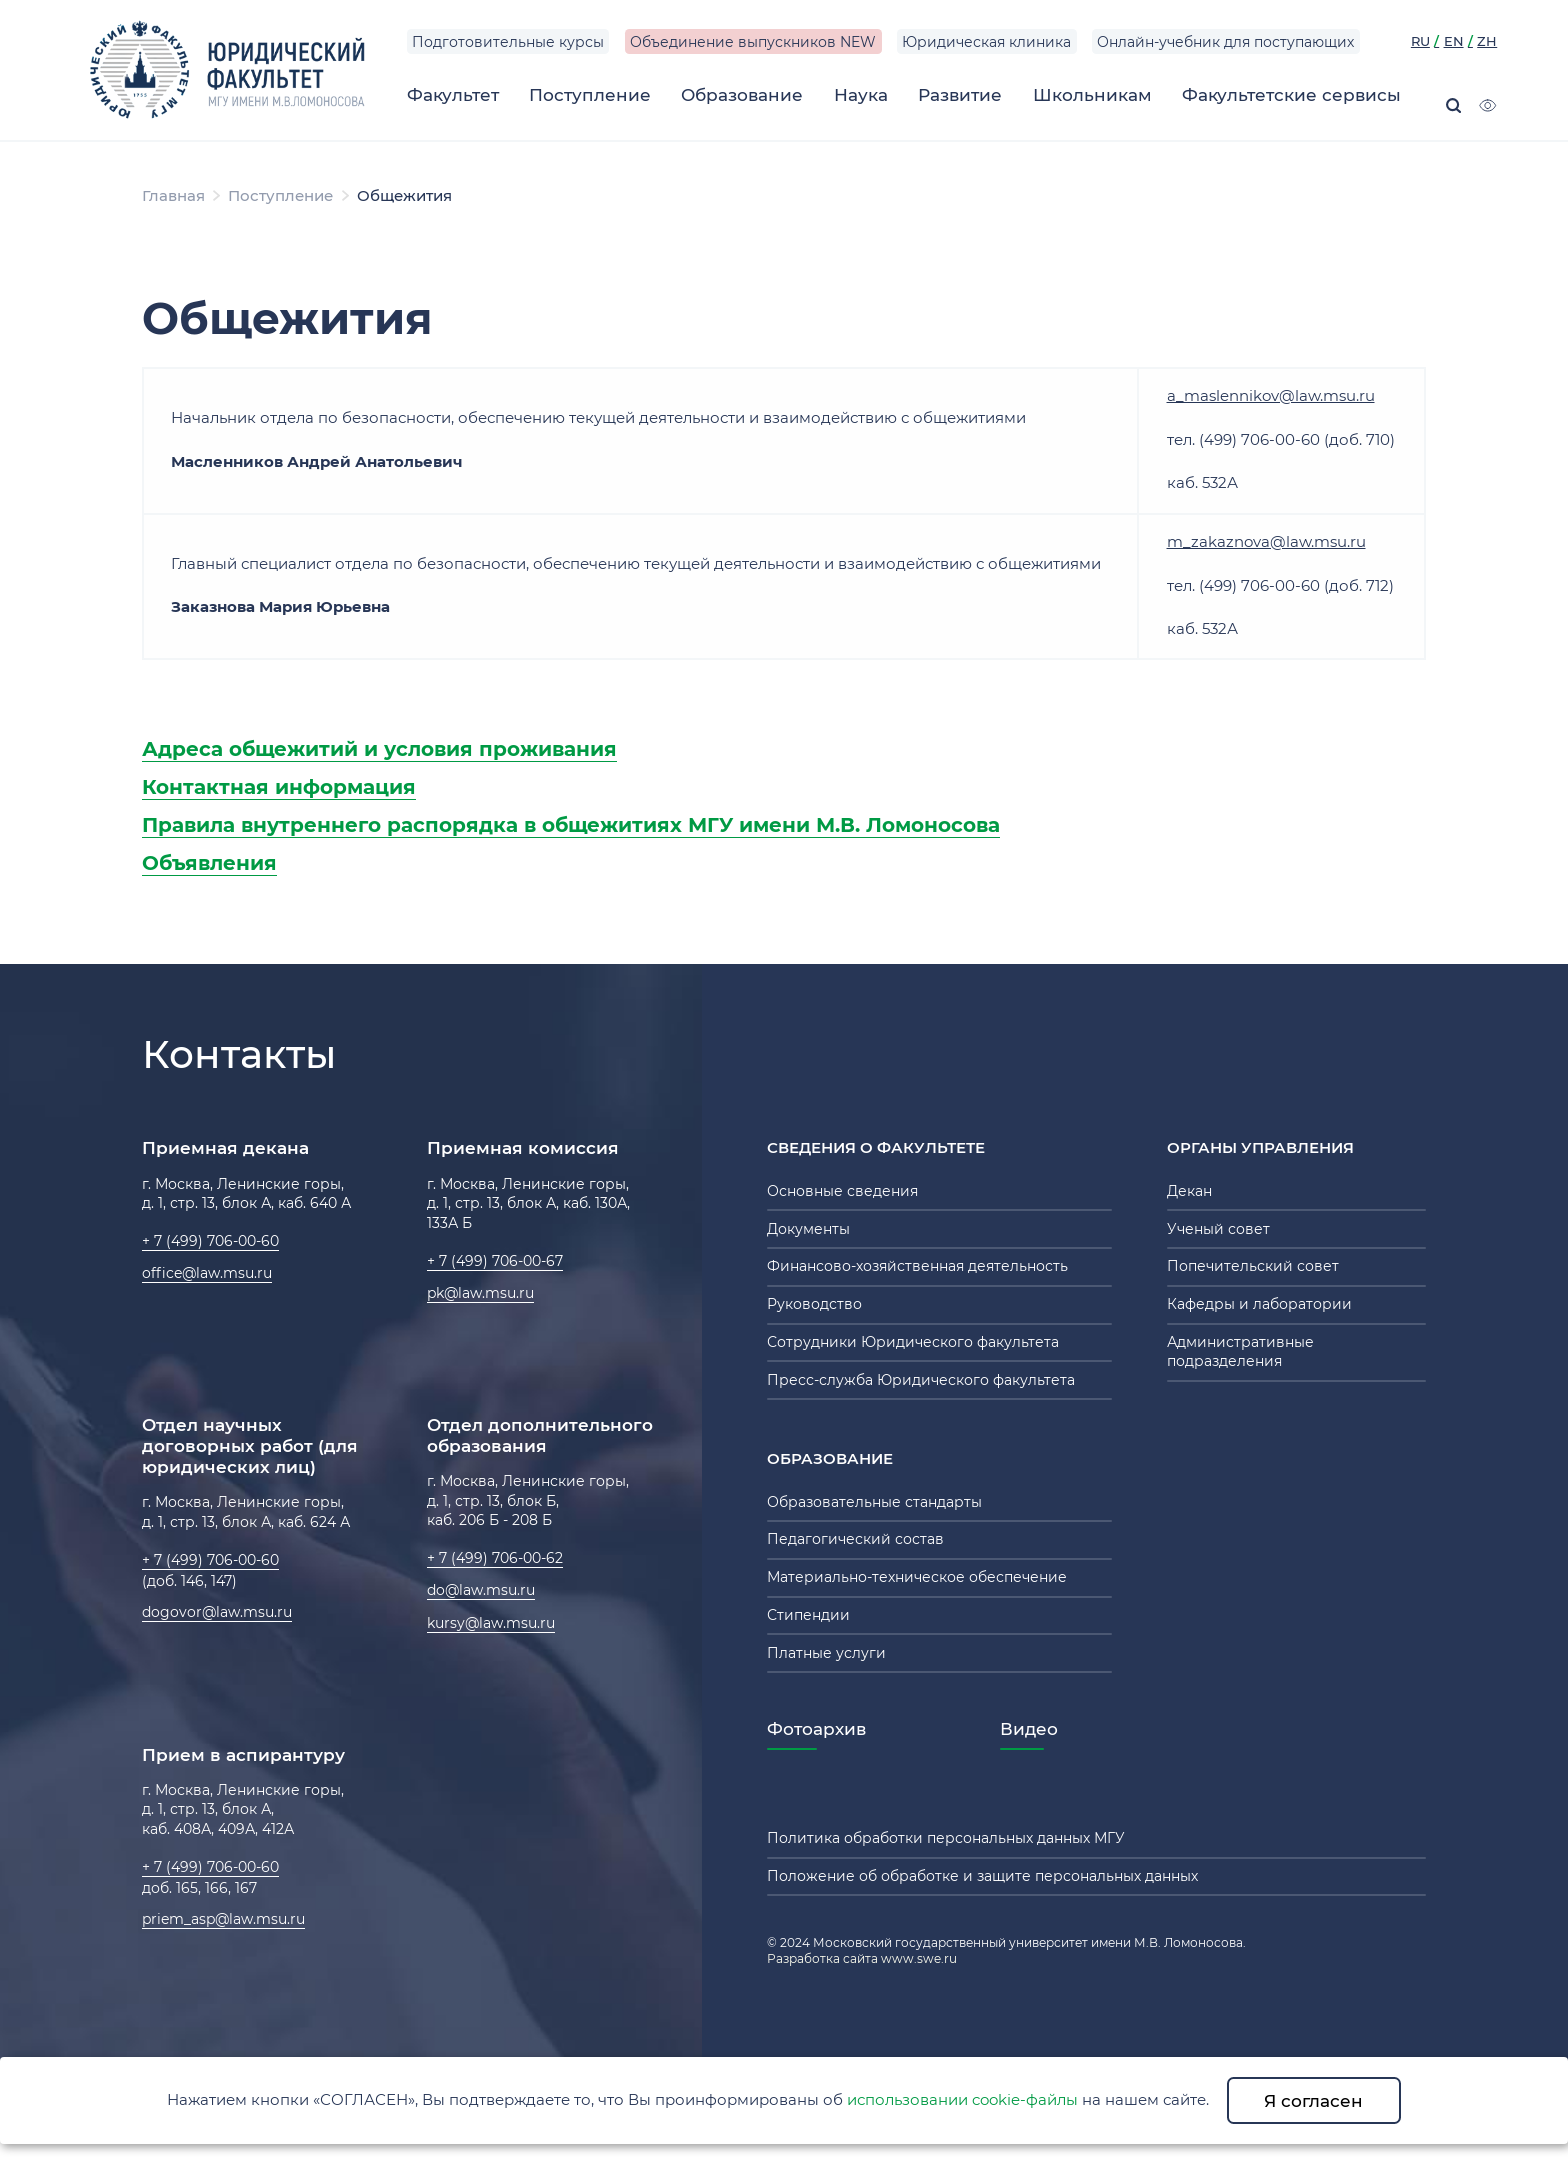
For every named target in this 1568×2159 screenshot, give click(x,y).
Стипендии (808, 1615)
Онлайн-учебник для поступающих (1225, 42)
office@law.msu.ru (207, 1273)
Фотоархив (816, 1728)
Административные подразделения (1240, 1351)
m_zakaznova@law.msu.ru (1266, 541)
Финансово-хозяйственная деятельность (917, 1266)
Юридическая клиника (986, 42)
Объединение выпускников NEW (753, 42)
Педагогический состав (855, 1539)
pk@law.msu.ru (480, 1293)
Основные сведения (842, 1191)
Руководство (814, 1304)
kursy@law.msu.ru (491, 1623)
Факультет (453, 94)
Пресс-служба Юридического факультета (921, 1380)
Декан (1189, 1191)
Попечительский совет (1253, 1266)
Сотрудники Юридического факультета (913, 1342)
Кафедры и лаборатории (1259, 1304)
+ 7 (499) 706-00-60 (210, 1241)
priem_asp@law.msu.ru (223, 1919)
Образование (742, 94)
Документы (808, 1229)
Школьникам (1092, 94)
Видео (1029, 1728)
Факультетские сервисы (1291, 94)
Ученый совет (1218, 1229)
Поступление (590, 94)
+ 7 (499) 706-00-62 (495, 1558)
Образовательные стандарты (874, 1502)
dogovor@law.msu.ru (217, 1612)
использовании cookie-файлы (962, 2099)
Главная (173, 195)
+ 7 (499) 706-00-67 (495, 1261)
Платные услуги (826, 1653)
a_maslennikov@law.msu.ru (1271, 395)
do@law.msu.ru (481, 1590)
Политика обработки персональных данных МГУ (946, 1838)
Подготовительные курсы (508, 42)
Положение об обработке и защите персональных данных (982, 1876)
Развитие (960, 94)
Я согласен (1313, 2100)
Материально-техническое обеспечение (917, 1577)
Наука (861, 94)
